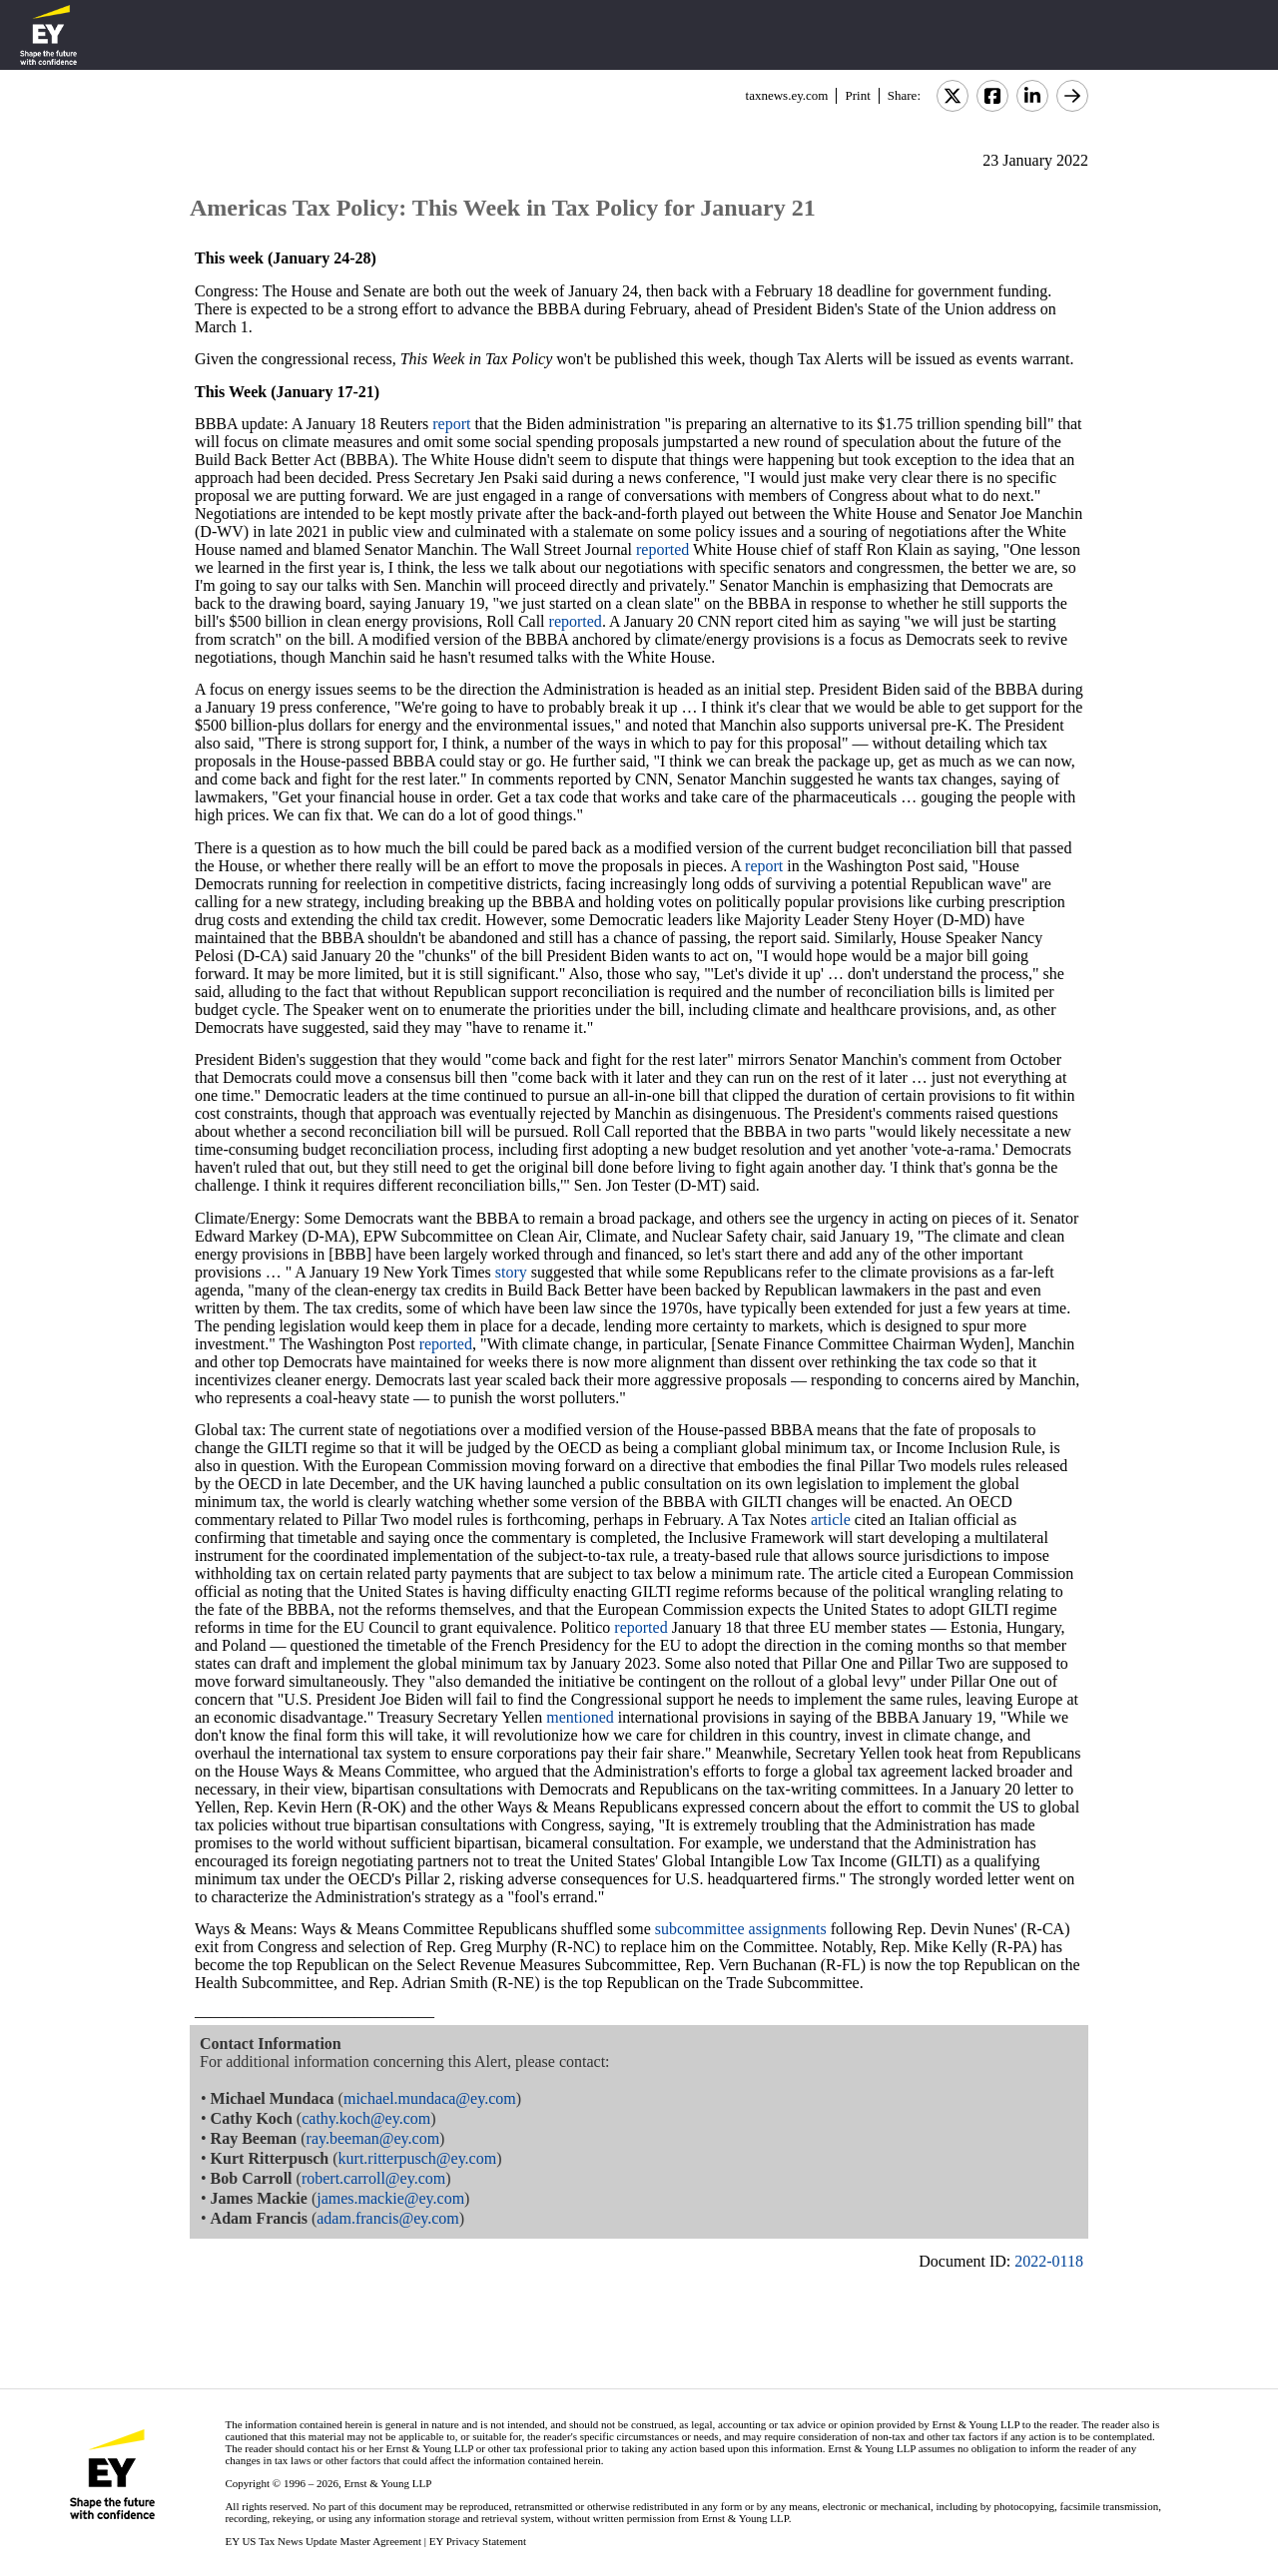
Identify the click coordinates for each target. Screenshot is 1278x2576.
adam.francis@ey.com (388, 2218)
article (831, 1519)
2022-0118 (1048, 2261)
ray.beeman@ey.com (373, 2138)
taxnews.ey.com (787, 95)
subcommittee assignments (741, 1928)
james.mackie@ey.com (390, 2198)
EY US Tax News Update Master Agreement (323, 2541)
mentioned (580, 1717)
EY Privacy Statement (477, 2541)
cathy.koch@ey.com (366, 2118)
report (451, 423)
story (511, 1272)
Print (857, 95)
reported (662, 549)
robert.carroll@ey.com (373, 2178)
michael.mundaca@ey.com (429, 2098)
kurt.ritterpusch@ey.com (417, 2158)
